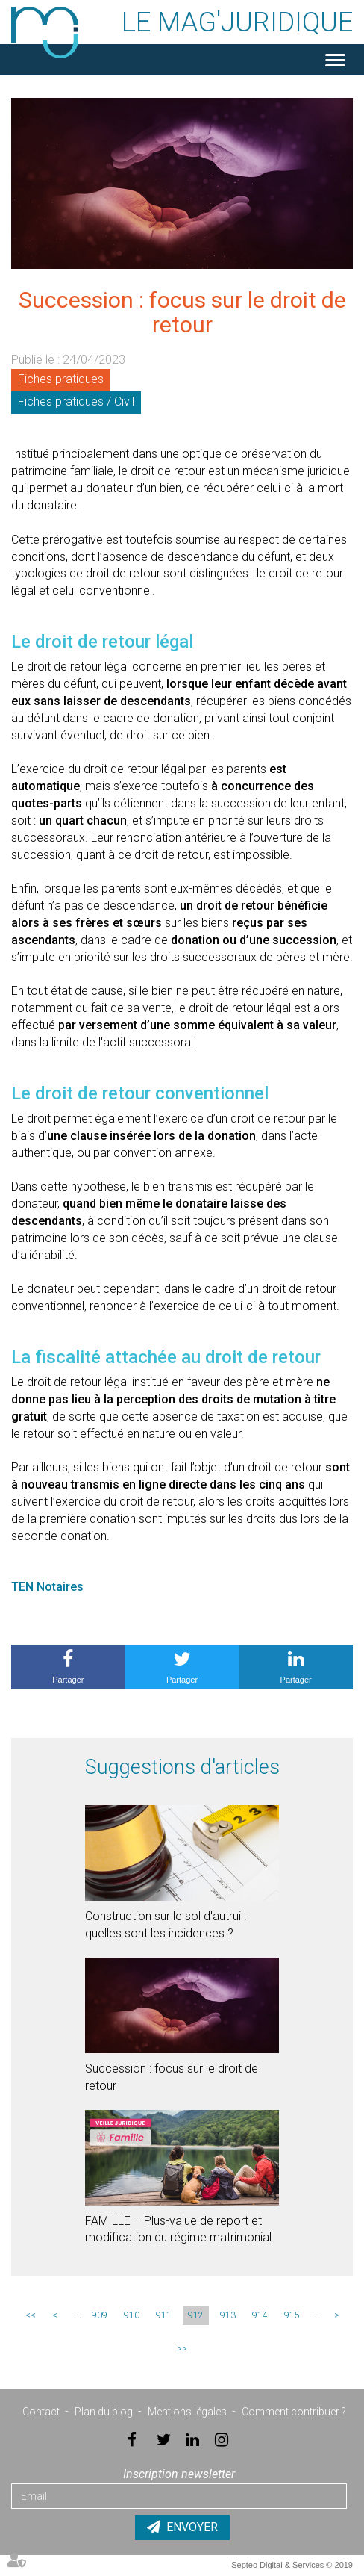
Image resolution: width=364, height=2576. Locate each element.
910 (131, 2315)
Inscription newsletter (179, 2474)
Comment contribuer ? (294, 2412)
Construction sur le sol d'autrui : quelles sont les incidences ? (165, 1924)
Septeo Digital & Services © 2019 (292, 2564)
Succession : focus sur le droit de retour (171, 2077)
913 (228, 2315)
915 (292, 2315)
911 (164, 2315)
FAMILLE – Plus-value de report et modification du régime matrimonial (178, 2229)
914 (260, 2315)
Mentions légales (187, 2412)
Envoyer (192, 2527)
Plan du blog (104, 2412)
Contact (41, 2412)
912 (196, 2315)
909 (99, 2315)
